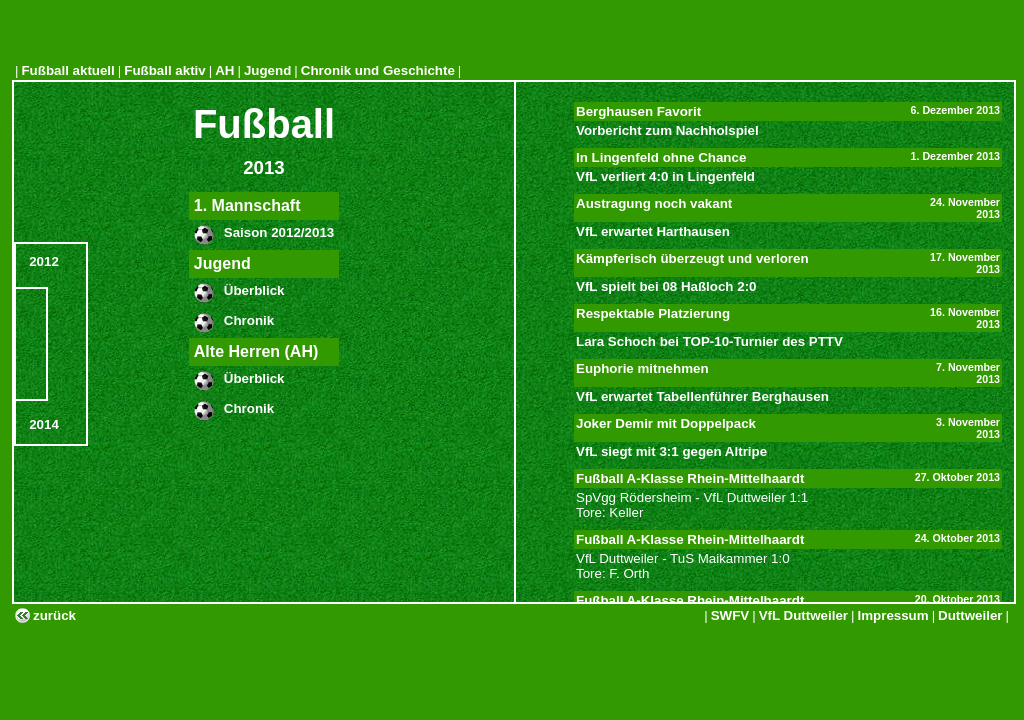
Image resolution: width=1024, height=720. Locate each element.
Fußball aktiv (164, 70)
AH (224, 70)
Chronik (249, 320)
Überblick (254, 290)
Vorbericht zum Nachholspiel (667, 130)
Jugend (267, 70)
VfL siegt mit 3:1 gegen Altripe (671, 451)
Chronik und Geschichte (378, 70)
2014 (44, 424)
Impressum (893, 615)
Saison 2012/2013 (279, 232)
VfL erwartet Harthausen (653, 231)
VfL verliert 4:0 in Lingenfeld (665, 176)
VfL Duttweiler (803, 615)
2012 (44, 261)
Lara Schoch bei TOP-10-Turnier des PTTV (709, 341)
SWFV (730, 615)
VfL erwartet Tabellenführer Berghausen (702, 396)
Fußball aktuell (67, 70)
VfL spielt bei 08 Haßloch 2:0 (666, 286)
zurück (54, 615)
